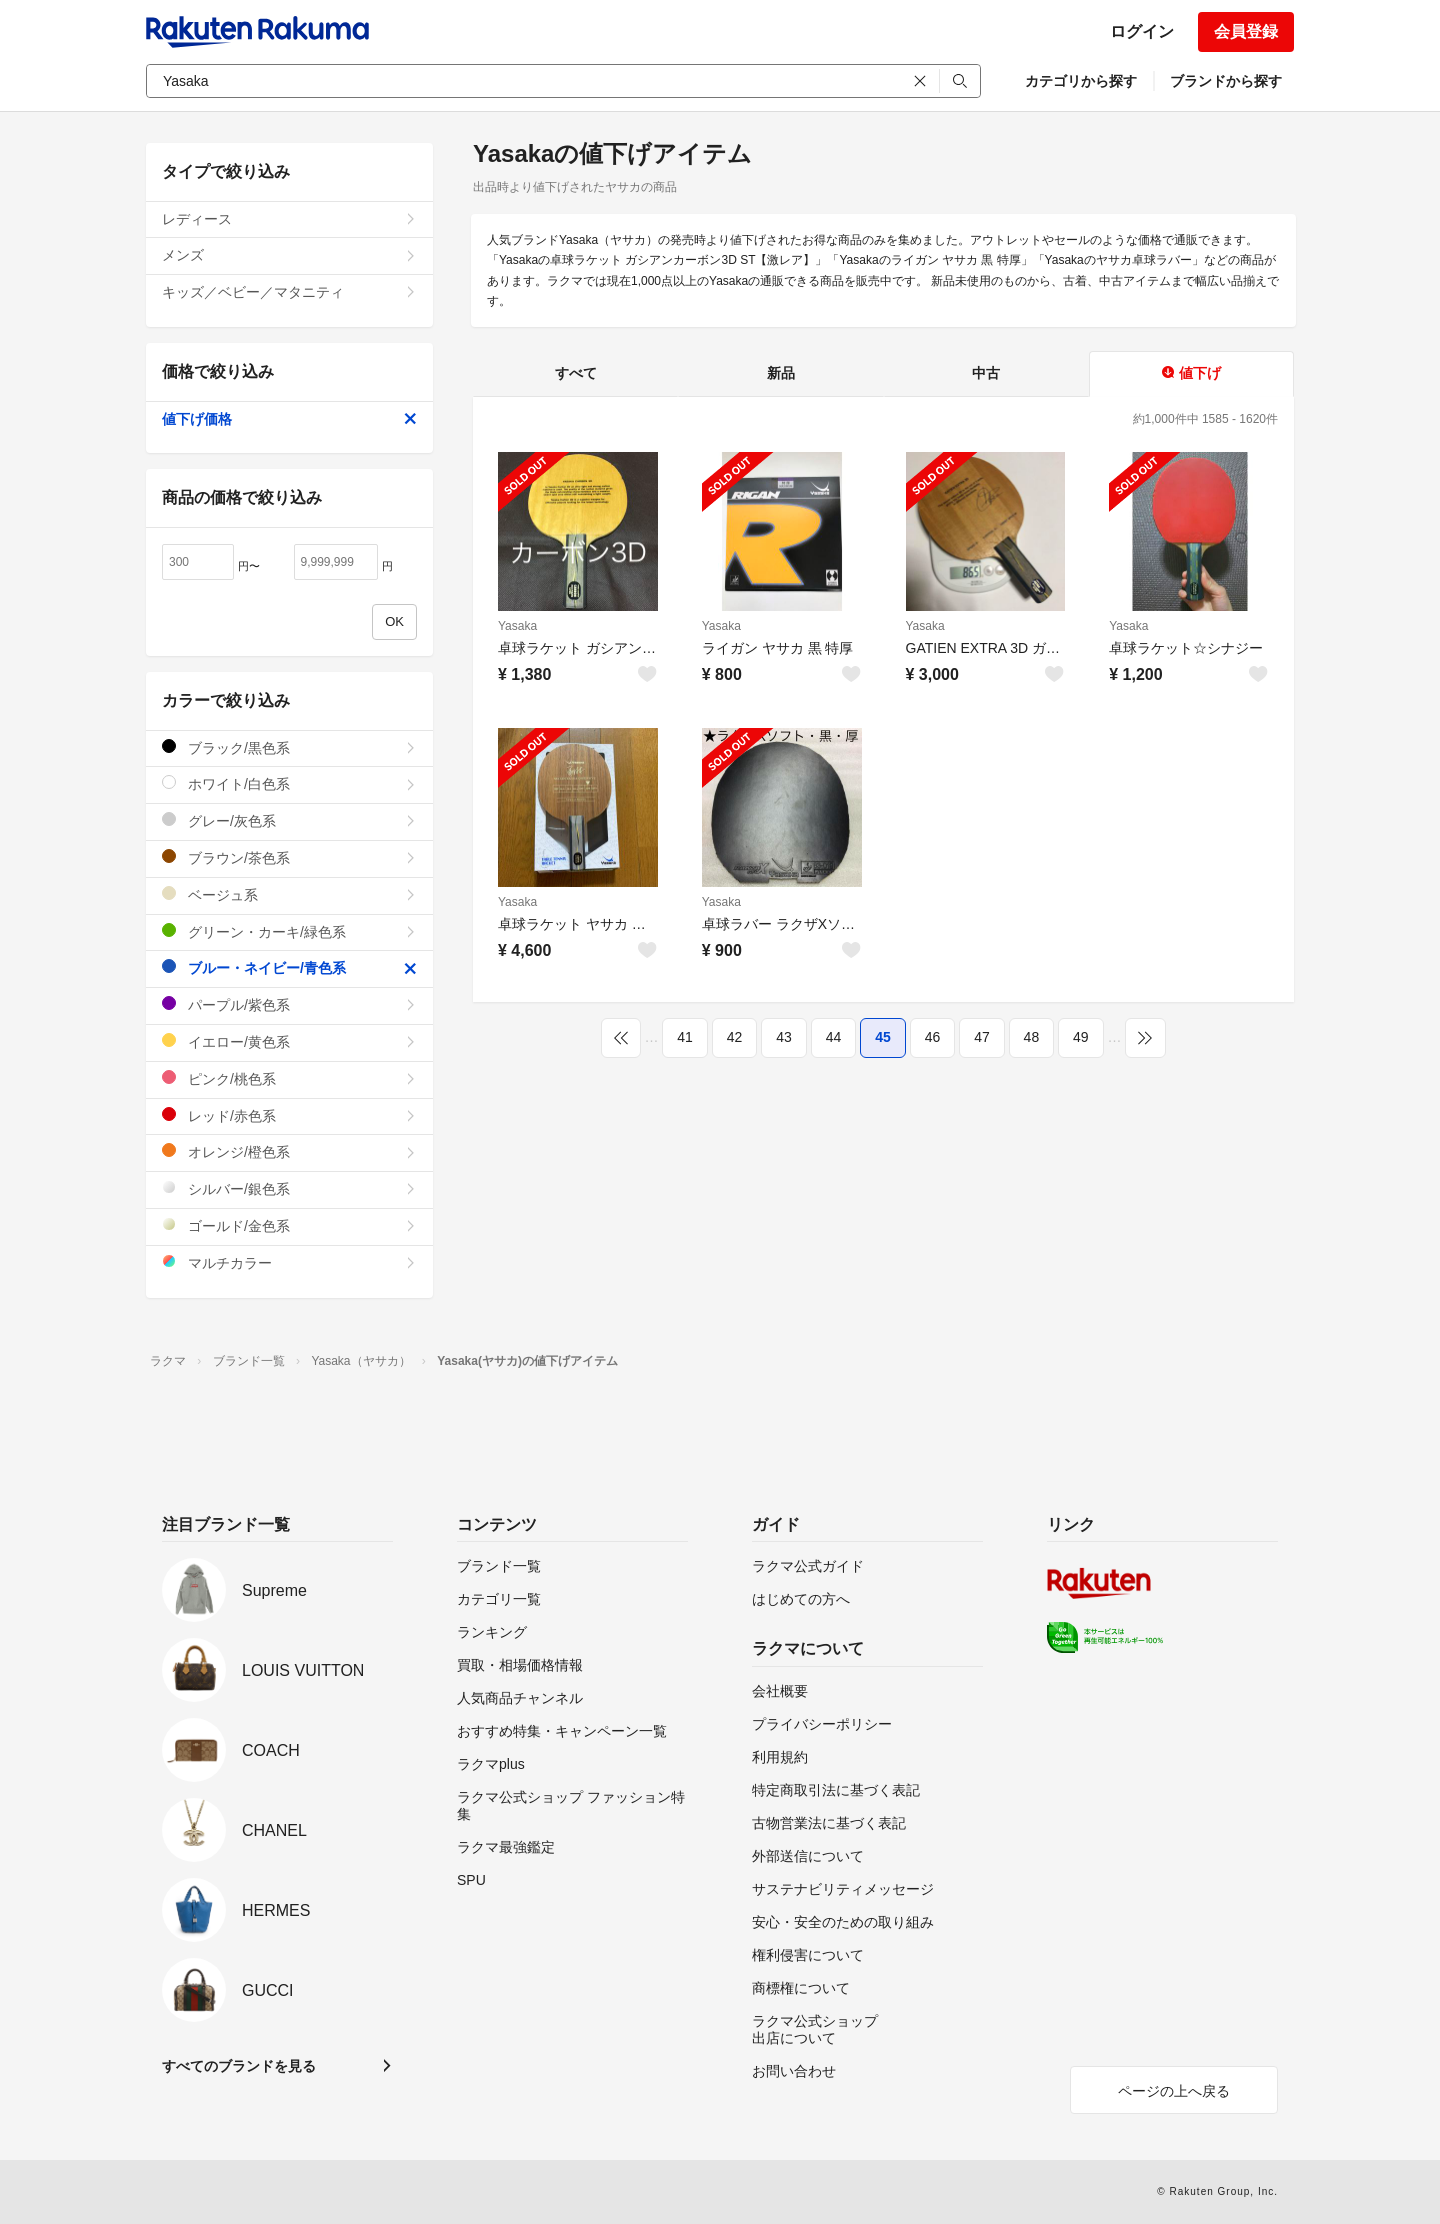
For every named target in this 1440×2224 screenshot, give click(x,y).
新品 (781, 373)
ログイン (1142, 31)
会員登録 (1246, 31)
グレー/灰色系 (289, 820)
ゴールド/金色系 (289, 1225)
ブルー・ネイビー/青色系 (289, 967)
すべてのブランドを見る (239, 2066)
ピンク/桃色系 (289, 1078)
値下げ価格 (289, 419)
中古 (986, 373)
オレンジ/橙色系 (289, 1151)
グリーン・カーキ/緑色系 (289, 931)
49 (1081, 1037)
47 (982, 1037)
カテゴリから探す (1081, 81)
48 (1032, 1037)
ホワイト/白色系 (289, 783)
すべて (576, 373)
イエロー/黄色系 (289, 1041)
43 (784, 1037)
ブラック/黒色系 (289, 747)
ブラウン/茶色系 (289, 857)
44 (834, 1037)
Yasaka (517, 626)
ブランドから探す (1226, 81)
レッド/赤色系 (289, 1115)
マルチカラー (289, 1262)
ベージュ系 (289, 894)
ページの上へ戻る (1174, 2091)
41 (685, 1037)
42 (735, 1037)
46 (933, 1037)
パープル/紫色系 (289, 1004)
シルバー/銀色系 (289, 1188)
